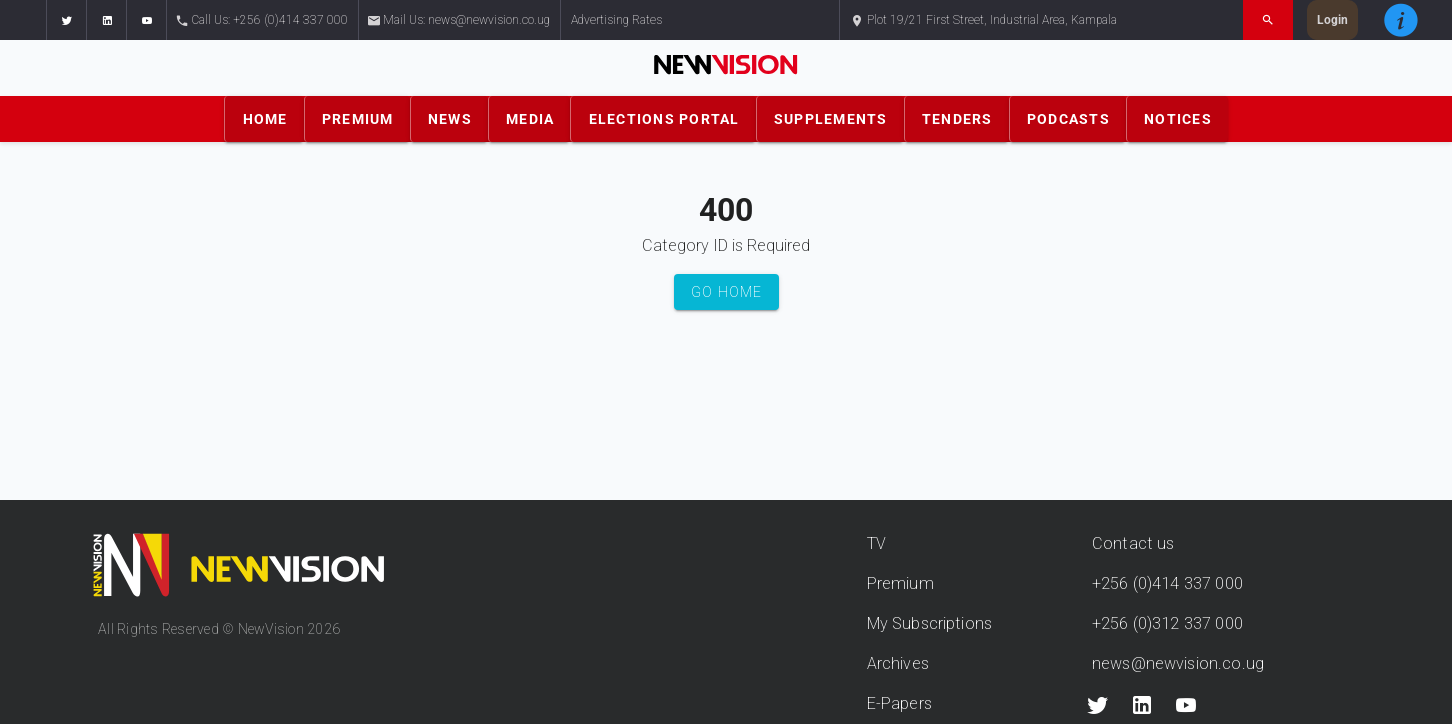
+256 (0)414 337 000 (1167, 583)
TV (876, 543)
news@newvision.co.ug (1178, 663)
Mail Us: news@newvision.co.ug (459, 20)
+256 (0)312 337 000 (1167, 623)
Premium (900, 583)
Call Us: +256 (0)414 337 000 (262, 20)
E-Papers (899, 703)
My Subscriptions (929, 623)
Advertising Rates (616, 20)
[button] (66, 20)
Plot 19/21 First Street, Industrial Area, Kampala (983, 20)
